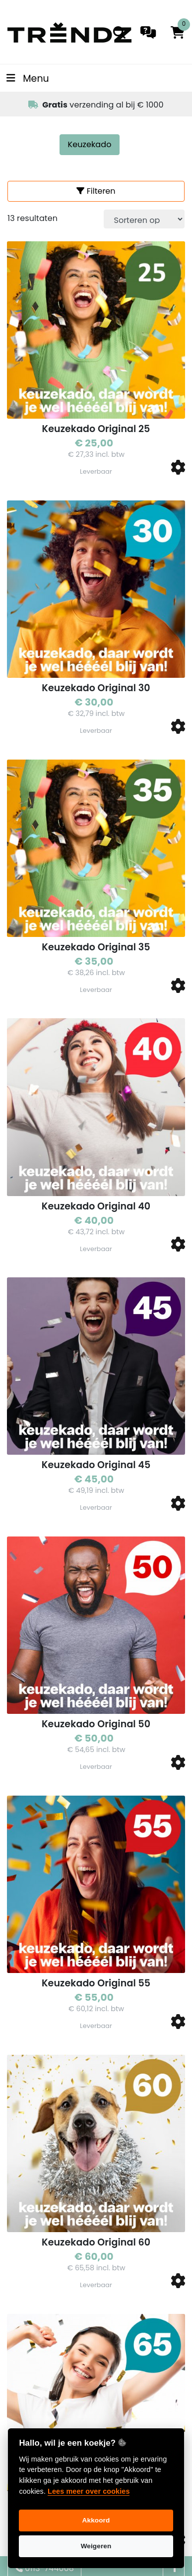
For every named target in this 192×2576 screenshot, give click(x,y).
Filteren (95, 191)
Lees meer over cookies (88, 2491)
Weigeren (96, 2546)
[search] (119, 32)
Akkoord (96, 2520)
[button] (178, 467)
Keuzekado (90, 144)
